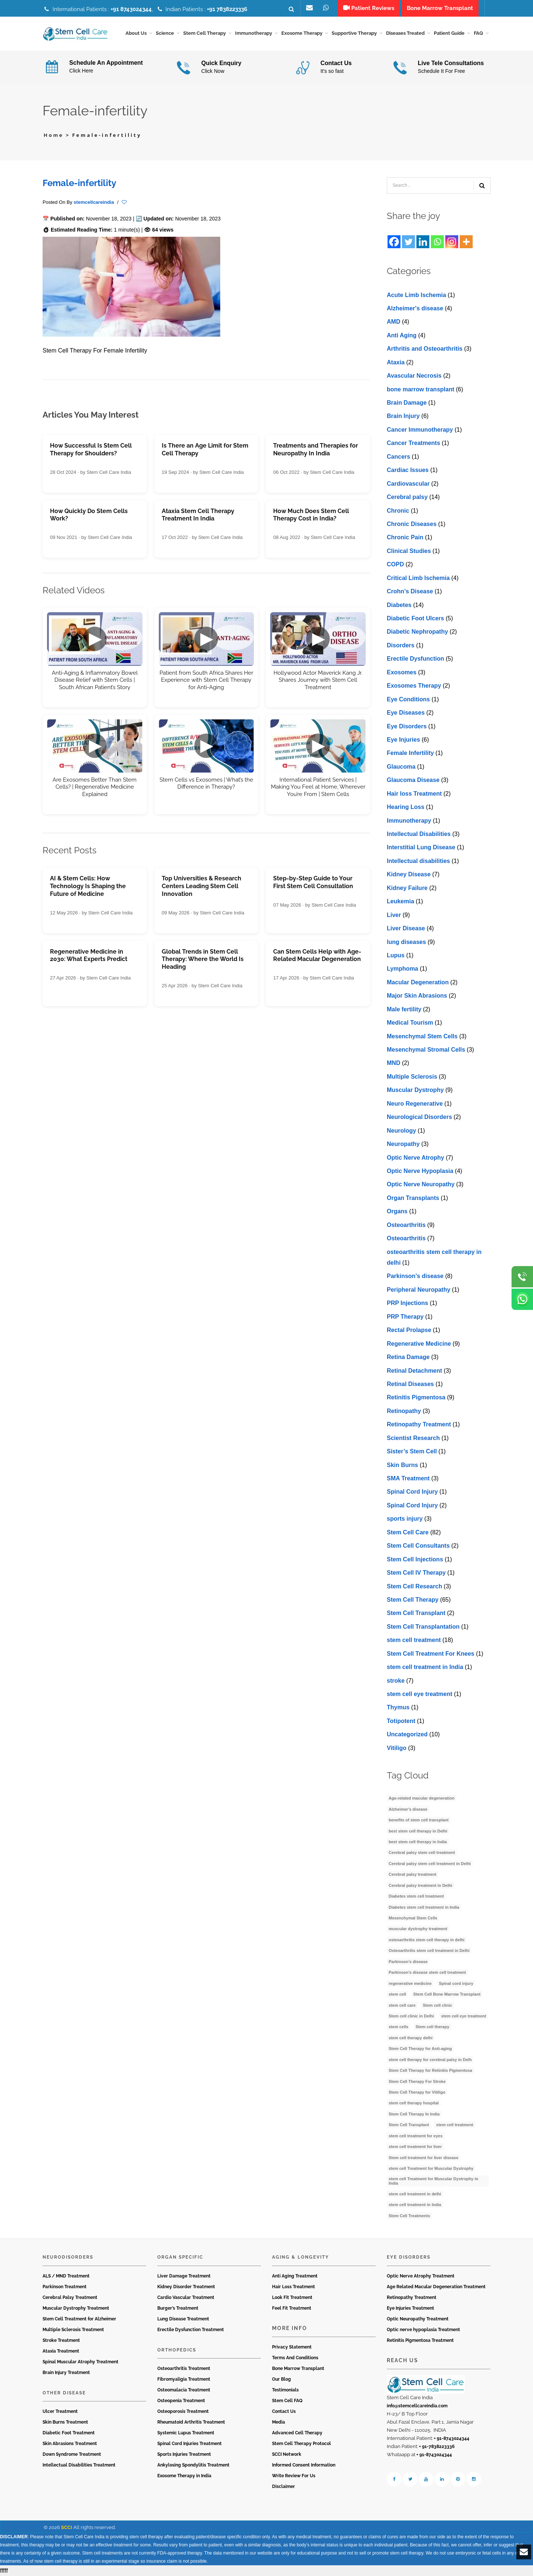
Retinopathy (404, 1411)
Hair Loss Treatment (293, 2286)
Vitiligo (396, 1748)
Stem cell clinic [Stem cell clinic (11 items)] (437, 2005)
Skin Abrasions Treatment (70, 2443)
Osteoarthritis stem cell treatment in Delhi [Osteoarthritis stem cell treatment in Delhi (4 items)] (429, 1950)
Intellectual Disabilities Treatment (79, 2465)
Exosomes (401, 672)
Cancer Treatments (413, 443)
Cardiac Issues (408, 470)
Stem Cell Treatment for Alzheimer (79, 2319)
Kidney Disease (408, 874)
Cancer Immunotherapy (420, 429)
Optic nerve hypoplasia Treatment (423, 2329)
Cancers (398, 457)
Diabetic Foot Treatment (69, 2432)
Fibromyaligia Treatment (183, 2379)
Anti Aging (401, 335)
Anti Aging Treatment (295, 2276)
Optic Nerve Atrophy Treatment (421, 2276)
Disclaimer (283, 2486)
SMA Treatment (408, 1478)
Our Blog (281, 2379)
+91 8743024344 (131, 9)
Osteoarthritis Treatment (183, 2368)
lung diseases (406, 942)
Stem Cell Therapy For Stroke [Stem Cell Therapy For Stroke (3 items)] (417, 2081)
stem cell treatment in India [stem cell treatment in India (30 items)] (415, 2204)
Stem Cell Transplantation (423, 1627)
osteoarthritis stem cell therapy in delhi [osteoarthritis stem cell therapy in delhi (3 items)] (427, 1940)
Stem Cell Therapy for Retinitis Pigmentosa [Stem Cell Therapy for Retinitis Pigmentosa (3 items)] (430, 2070)
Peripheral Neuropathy (418, 1290)
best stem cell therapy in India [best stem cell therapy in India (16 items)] (418, 1842)
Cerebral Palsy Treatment (70, 2297)
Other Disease (64, 2392)
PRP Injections (407, 1303)
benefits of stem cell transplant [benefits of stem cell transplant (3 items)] (419, 1820)
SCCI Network (286, 2454)
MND (393, 1063)
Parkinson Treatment (65, 2286)
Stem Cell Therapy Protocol (301, 2443)
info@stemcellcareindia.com (417, 2405)
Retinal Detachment (414, 1371)
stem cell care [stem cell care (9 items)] (402, 2005)
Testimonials (285, 2390)
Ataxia (396, 362)
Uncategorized (407, 1734)
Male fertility (404, 1009)
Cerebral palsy (407, 497)
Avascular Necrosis (414, 375)
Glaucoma (401, 766)
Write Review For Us (293, 2475)
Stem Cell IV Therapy (416, 1572)
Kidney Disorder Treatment (186, 2286)
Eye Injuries (403, 739)
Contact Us (284, 2411)
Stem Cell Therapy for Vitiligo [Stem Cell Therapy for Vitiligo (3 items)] (417, 2092)
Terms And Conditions (295, 2357)
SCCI (66, 2527)
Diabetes (399, 605)
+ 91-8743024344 (451, 2438)
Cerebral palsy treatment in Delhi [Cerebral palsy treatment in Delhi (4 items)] (420, 1885)
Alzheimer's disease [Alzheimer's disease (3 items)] (408, 1809)
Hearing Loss (405, 807)
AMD (393, 321)
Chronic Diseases (411, 524)
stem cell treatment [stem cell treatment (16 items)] (454, 2124)
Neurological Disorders (419, 1117)
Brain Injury (403, 416)
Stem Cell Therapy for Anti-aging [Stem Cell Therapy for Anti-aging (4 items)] (420, 2048)
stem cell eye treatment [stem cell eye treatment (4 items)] (463, 2016)
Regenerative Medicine (419, 1344)
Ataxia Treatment (61, 2351)
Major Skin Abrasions (417, 995)
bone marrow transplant (420, 389)
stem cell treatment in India (425, 1667)
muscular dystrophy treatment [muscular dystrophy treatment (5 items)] (418, 1928)
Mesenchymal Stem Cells (422, 1036)
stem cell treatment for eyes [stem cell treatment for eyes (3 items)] (416, 2136)
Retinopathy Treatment (419, 1424)
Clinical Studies (409, 551)
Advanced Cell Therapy (297, 2432)
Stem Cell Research (414, 1586)
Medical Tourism (410, 1022)
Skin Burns (402, 1465)
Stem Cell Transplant (416, 1613)
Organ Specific (180, 2257)
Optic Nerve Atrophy (415, 1157)
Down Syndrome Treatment (72, 2454)
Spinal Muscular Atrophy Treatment (80, 2361)
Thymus (398, 1707)
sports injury (405, 1518)
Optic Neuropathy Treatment (418, 2319)
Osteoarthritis (406, 1225)
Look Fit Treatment (292, 2297)
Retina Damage (408, 1357)
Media (278, 2422)
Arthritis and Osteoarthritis (424, 348)
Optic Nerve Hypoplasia (420, 1171)
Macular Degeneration (418, 982)
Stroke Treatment (61, 2340)
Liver (394, 915)
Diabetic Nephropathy (417, 631)
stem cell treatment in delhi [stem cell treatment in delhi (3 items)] (415, 2194)
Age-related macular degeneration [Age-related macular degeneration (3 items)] (422, 1798)
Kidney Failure (407, 888)
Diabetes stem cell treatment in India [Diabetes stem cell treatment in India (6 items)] (424, 1907)
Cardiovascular (408, 484)
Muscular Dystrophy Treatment (76, 2308)
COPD (395, 564)
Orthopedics (176, 2350)
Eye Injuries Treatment (410, 2308)
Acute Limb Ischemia (416, 295)
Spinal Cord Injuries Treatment (189, 2443)
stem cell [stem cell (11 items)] (397, 1994)
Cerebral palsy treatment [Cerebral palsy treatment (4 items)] (412, 1874)
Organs (397, 1211)
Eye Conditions (408, 699)
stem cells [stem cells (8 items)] (398, 2026)
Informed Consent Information (303, 2465)
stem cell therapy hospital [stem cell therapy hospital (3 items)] (414, 2103)
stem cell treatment (414, 1640)
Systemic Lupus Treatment (185, 2432)
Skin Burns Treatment (65, 2422)
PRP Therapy (405, 1317)
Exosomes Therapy (414, 685)
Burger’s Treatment (177, 2308)
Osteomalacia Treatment (183, 2390)
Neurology (401, 1130)
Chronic (398, 511)
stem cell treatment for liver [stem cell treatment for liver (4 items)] (415, 2146)
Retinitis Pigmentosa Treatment (420, 2340)
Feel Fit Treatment (291, 2308)
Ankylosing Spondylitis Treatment (193, 2465)
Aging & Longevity (300, 2257)
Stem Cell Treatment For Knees (431, 1654)
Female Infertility (410, 753)
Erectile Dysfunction (415, 658)
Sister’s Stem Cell (412, 1451)
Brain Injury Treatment (66, 2372)
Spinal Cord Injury (412, 1491)
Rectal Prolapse (409, 1330)
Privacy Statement (292, 2347)
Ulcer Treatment (60, 2411)
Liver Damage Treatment (184, 2276)
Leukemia (400, 901)
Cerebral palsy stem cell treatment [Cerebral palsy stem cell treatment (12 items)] (422, 1852)
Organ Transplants (413, 1198)
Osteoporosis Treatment (183, 2411)
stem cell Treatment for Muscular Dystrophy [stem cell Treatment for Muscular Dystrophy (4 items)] (431, 2168)
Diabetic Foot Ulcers (415, 618)
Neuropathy (403, 1144)
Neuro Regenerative (415, 1103)
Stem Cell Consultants (418, 1545)
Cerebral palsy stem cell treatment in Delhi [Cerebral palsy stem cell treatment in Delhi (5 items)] (430, 1863)
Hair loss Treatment (414, 793)
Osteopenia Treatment (181, 2400)
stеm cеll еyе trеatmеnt (419, 1694)
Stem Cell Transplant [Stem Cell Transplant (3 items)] (409, 2124)
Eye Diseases (406, 712)
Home (54, 135)
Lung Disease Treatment (183, 2319)
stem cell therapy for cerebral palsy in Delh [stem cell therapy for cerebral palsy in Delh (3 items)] (430, 2059)
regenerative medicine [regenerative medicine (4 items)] (410, 1983)
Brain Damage (407, 402)
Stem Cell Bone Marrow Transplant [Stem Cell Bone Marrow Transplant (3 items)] (447, 1994)
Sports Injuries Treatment (184, 2454)
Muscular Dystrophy (415, 1090)
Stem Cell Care (408, 1532)
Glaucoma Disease (413, 780)
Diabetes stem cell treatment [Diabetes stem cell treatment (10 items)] (416, 1896)
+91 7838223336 (227, 9)
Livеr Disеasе (406, 928)
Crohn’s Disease (410, 591)
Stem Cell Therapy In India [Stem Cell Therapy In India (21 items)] (414, 2114)
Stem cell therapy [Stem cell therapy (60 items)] (432, 2026)
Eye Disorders (407, 726)
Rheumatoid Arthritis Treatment (191, 2422)
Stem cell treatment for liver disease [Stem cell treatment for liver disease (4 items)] (423, 2157)
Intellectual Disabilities (419, 834)
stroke (396, 1681)
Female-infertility (79, 183)
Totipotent (401, 1721)
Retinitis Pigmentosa (416, 1397)
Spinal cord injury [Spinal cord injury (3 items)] (456, 1983)
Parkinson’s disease (415, 1276)
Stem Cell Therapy (413, 1599)
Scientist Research (413, 1438)
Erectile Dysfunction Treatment (190, 2329)
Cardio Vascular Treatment (185, 2297)
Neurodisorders (68, 2257)
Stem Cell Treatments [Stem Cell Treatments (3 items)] (409, 2215)
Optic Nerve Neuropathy (421, 1184)
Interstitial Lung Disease (421, 847)
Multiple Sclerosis (412, 1076)
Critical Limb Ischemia (418, 578)
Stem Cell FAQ (287, 2400)
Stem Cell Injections (415, 1559)
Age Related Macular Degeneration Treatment (436, 2286)
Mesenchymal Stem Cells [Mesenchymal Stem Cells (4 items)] (413, 1918)
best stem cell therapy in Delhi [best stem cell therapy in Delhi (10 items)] (418, 1831)
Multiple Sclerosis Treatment (73, 2329)
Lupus (396, 955)
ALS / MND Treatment (66, 2276)
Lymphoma (402, 968)
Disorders (401, 645)
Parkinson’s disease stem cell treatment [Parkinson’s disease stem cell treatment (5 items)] (427, 1972)
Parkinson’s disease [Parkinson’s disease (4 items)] (408, 1961)
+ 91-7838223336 (437, 2446)
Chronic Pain (405, 537)
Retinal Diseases (410, 1384)
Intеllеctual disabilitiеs (418, 861)
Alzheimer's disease (415, 308)
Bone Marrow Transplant (298, 2368)
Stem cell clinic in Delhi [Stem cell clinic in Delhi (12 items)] (411, 2016)
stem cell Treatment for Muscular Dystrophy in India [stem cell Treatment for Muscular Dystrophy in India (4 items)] (433, 2181)
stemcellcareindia (94, 202)
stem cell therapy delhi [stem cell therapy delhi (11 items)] (411, 2038)
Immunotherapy (409, 820)
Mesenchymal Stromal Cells (426, 1049)
